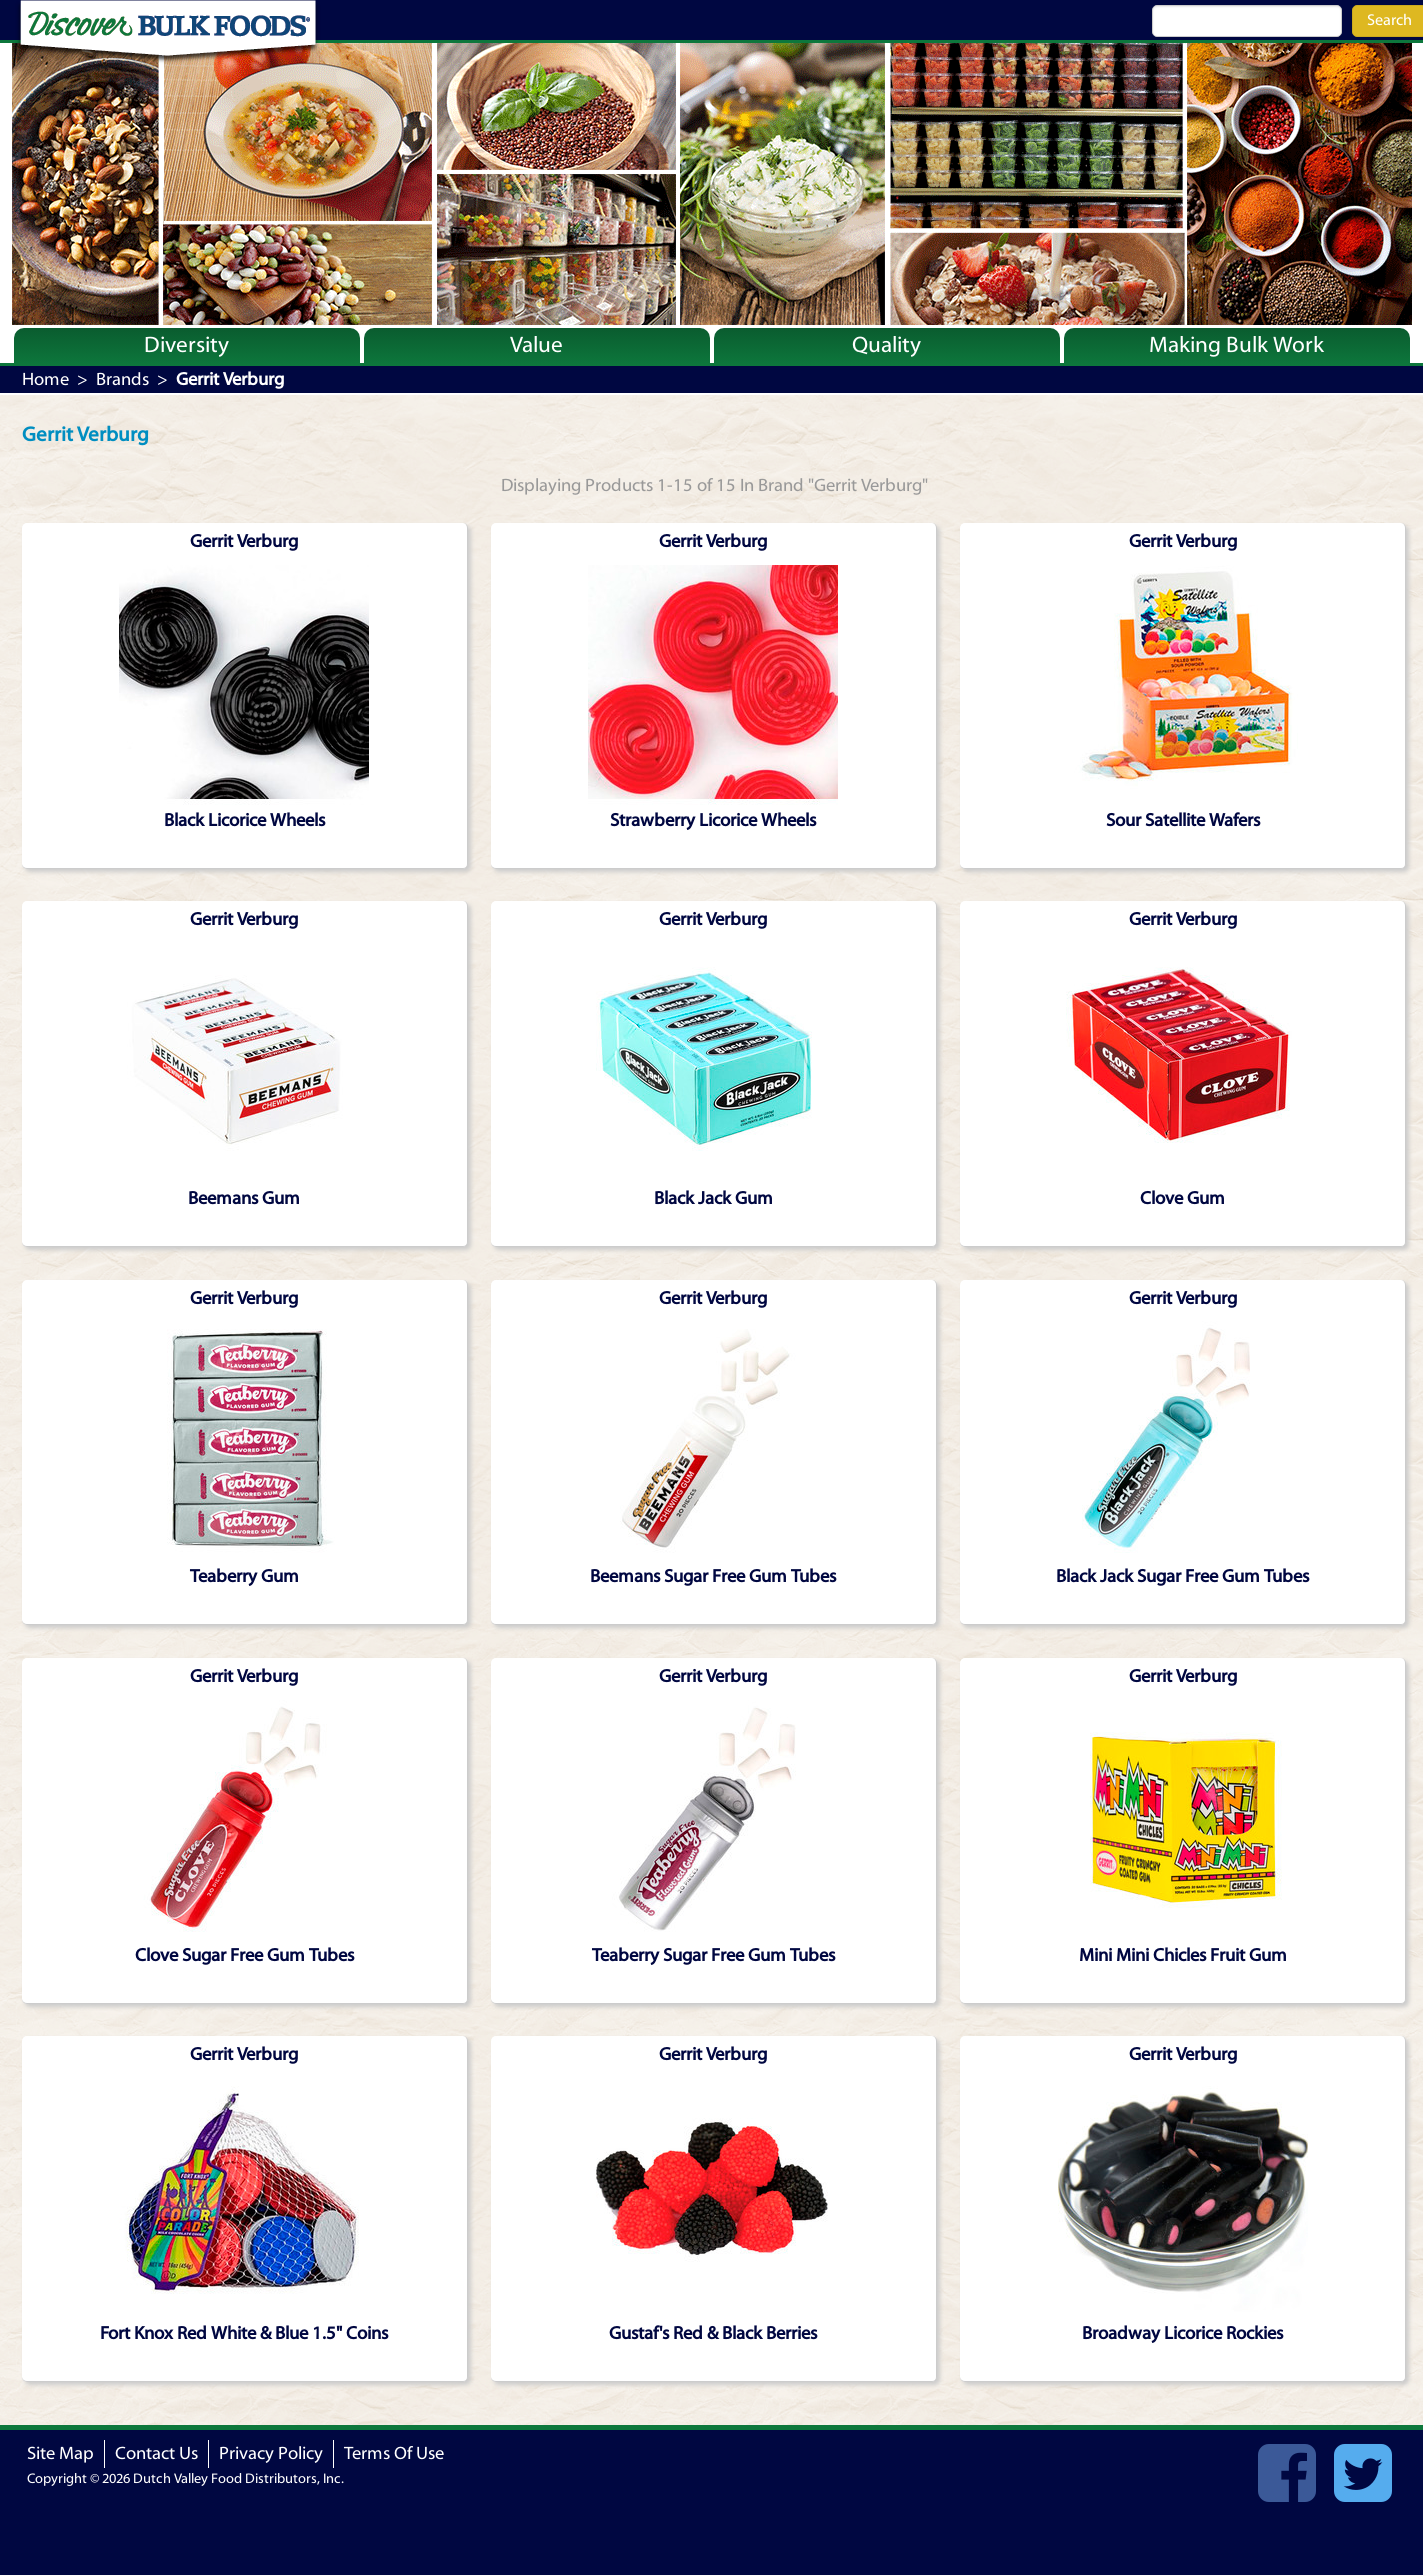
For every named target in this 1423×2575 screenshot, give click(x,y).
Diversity (186, 345)
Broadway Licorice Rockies (1182, 2333)
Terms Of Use (394, 2453)
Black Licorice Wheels (244, 820)
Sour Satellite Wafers (1183, 820)
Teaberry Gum (244, 1576)
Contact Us (156, 2453)
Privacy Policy (271, 2453)
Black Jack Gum (713, 1198)
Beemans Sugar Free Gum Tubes (713, 1576)
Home (45, 379)
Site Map (60, 2453)
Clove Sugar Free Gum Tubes (244, 1955)
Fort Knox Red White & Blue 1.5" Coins (244, 2333)
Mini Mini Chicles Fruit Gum (1183, 1955)
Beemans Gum (244, 1198)
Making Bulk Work (1236, 345)
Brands (122, 379)
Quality (886, 345)
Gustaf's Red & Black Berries (713, 2333)
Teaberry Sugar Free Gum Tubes (713, 1955)
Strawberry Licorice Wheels (713, 820)
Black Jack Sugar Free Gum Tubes (1182, 1576)
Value (536, 345)
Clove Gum (1182, 1198)
